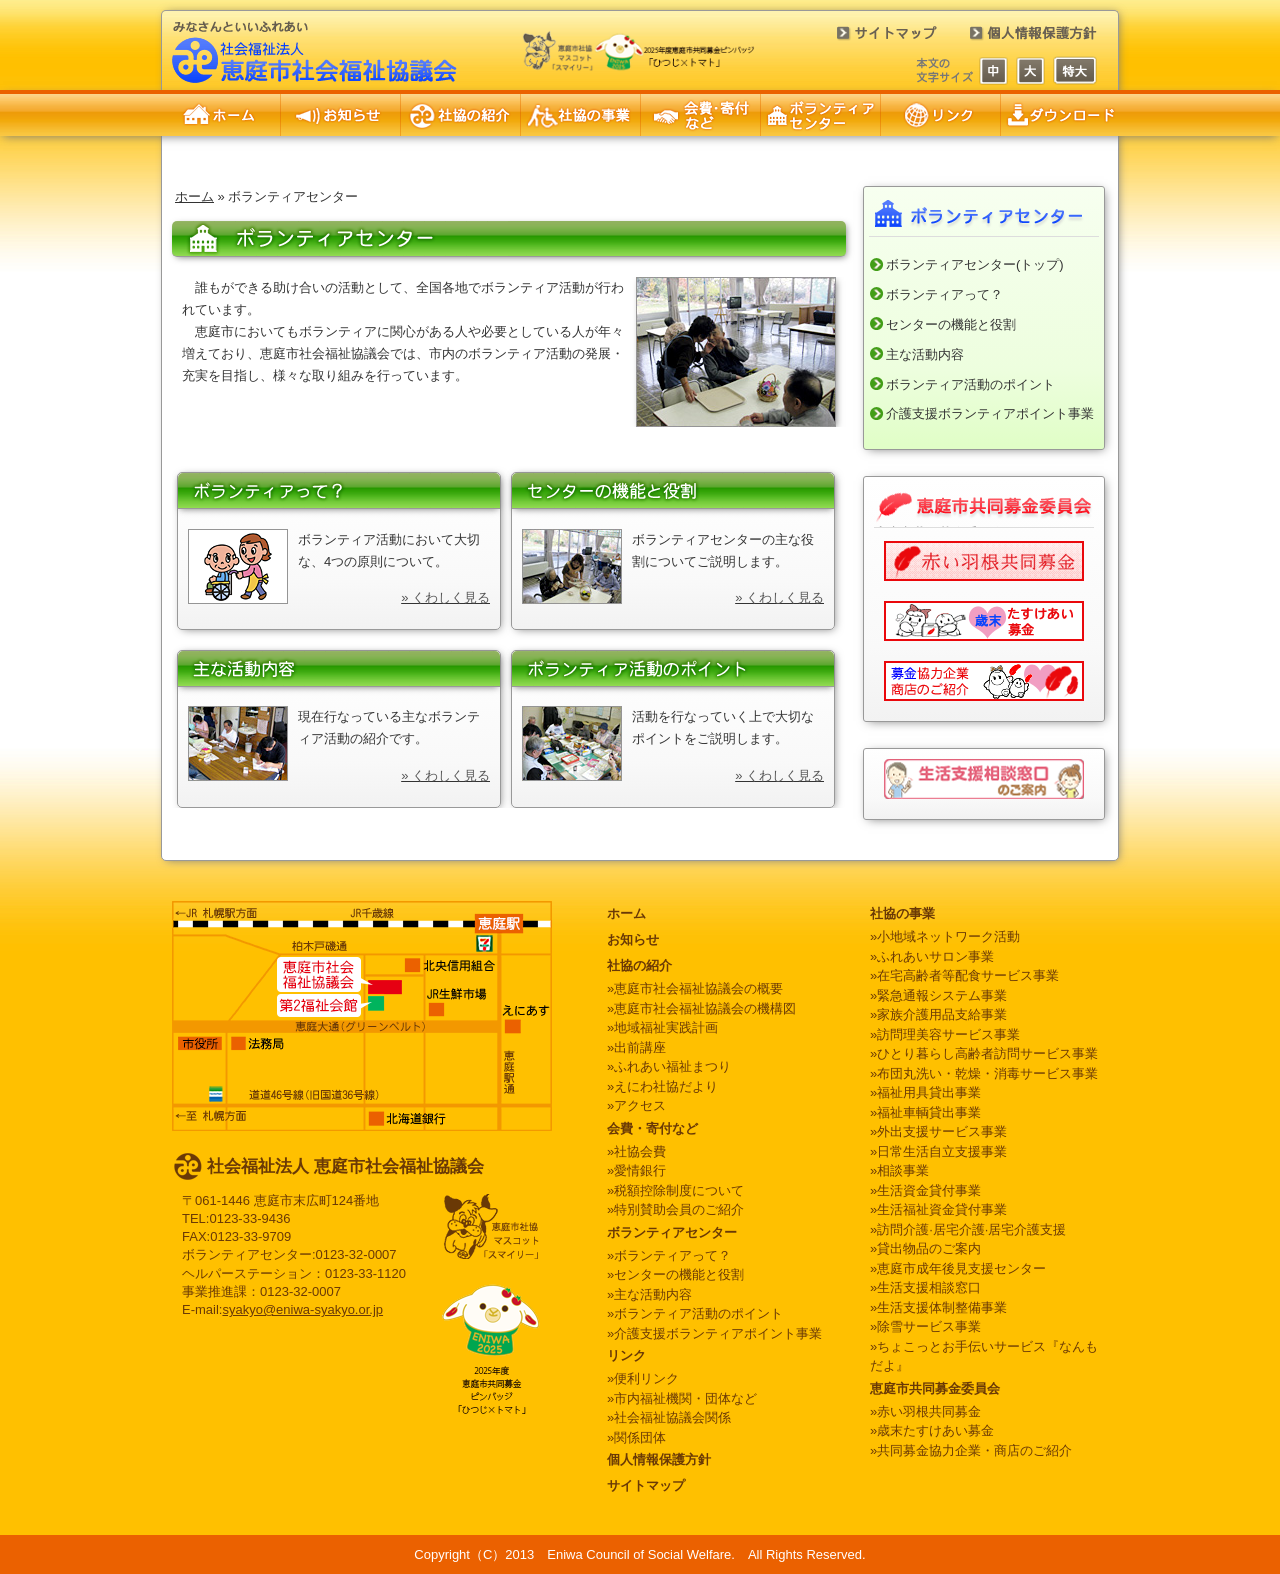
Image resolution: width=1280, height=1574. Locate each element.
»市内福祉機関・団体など (682, 1398)
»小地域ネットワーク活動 (945, 936)
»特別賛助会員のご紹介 (675, 1209)
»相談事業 (899, 1170)
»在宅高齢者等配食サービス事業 (964, 975)
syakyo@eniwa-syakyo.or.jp (302, 1309)
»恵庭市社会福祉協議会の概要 (695, 988)
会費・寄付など (701, 115)
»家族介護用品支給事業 (938, 1014)
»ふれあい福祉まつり (669, 1066)
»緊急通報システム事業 (938, 995)
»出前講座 (636, 1047)
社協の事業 (581, 115)
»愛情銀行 (636, 1170)
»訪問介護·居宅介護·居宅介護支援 (968, 1229)
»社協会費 (636, 1151)
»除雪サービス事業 (925, 1326)
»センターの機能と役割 (675, 1274)
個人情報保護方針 (1021, 40)
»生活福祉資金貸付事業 (938, 1209)
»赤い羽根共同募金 (925, 1411)
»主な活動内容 (649, 1294)
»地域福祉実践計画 (662, 1027)
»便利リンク (643, 1378)
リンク (941, 115)
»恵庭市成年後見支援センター (958, 1268)
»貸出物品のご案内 (925, 1248)
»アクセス (636, 1105)
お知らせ (341, 115)
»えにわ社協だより (662, 1086)
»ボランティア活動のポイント (695, 1313)
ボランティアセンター (821, 115)
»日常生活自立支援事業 (938, 1151)
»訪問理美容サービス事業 (945, 1034)
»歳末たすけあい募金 (932, 1430)
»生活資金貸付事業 (925, 1190)
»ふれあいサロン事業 (932, 956)
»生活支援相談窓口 (925, 1287)
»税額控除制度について (675, 1190)
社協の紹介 (461, 115)
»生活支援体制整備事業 (938, 1307)
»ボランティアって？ (669, 1255)
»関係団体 (636, 1437)
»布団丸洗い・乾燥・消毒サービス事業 (984, 1073)
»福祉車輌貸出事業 (925, 1112)
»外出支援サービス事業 (938, 1131)
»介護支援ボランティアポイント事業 (714, 1333)
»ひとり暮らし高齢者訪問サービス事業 (984, 1053)
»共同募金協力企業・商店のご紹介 (971, 1450)
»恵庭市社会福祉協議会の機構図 (701, 1008)
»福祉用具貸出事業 (925, 1092)
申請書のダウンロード (1060, 115)
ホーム (221, 115)
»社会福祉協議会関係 (669, 1417)
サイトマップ (875, 40)
